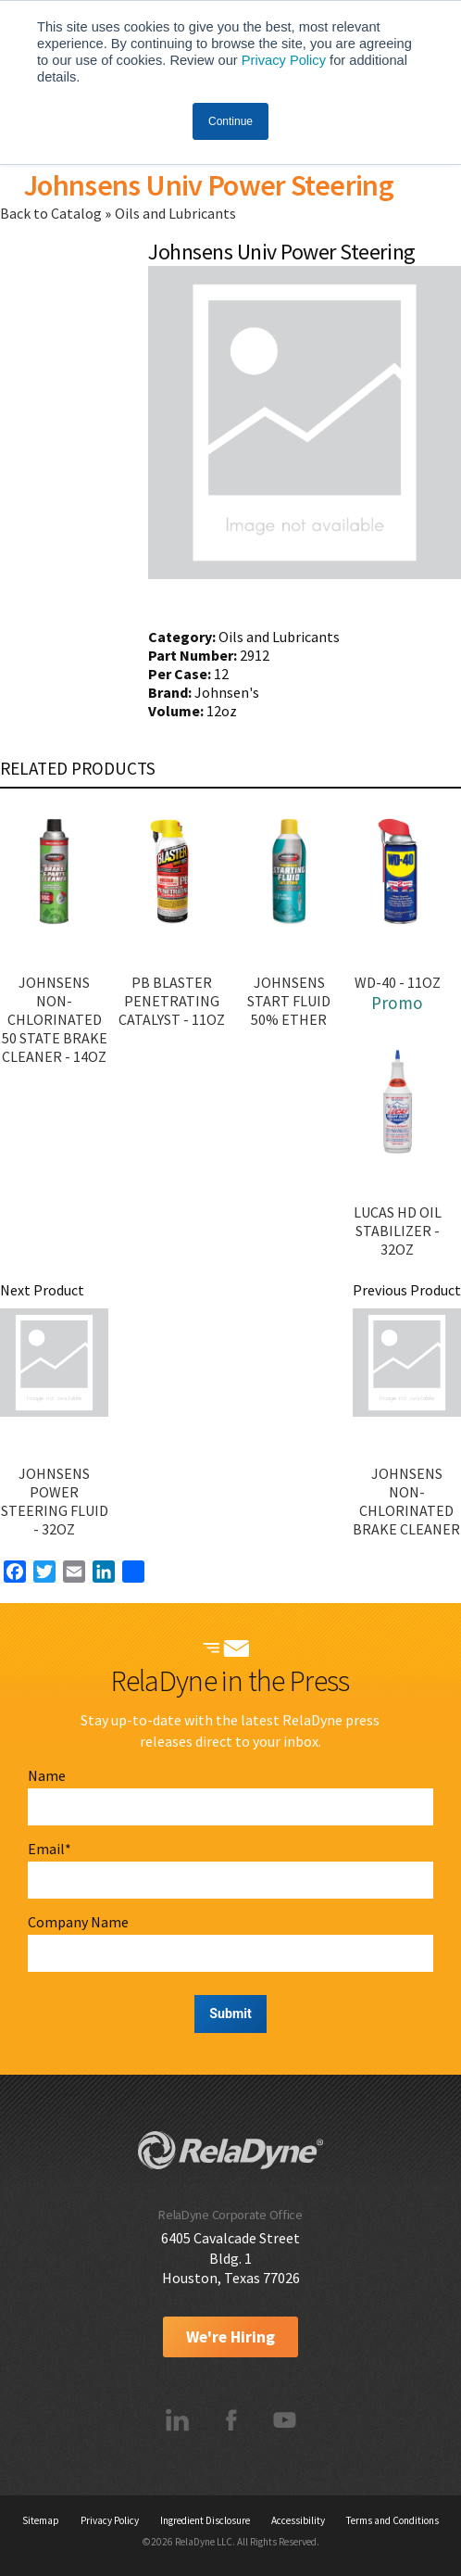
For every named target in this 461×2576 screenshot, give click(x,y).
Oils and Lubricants (175, 213)
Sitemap (40, 2520)
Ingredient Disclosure (205, 2520)
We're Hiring (230, 2337)
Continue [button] (230, 121)
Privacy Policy (284, 60)
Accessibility (298, 2520)
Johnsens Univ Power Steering (208, 185)
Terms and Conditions (392, 2520)
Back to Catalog (52, 213)
